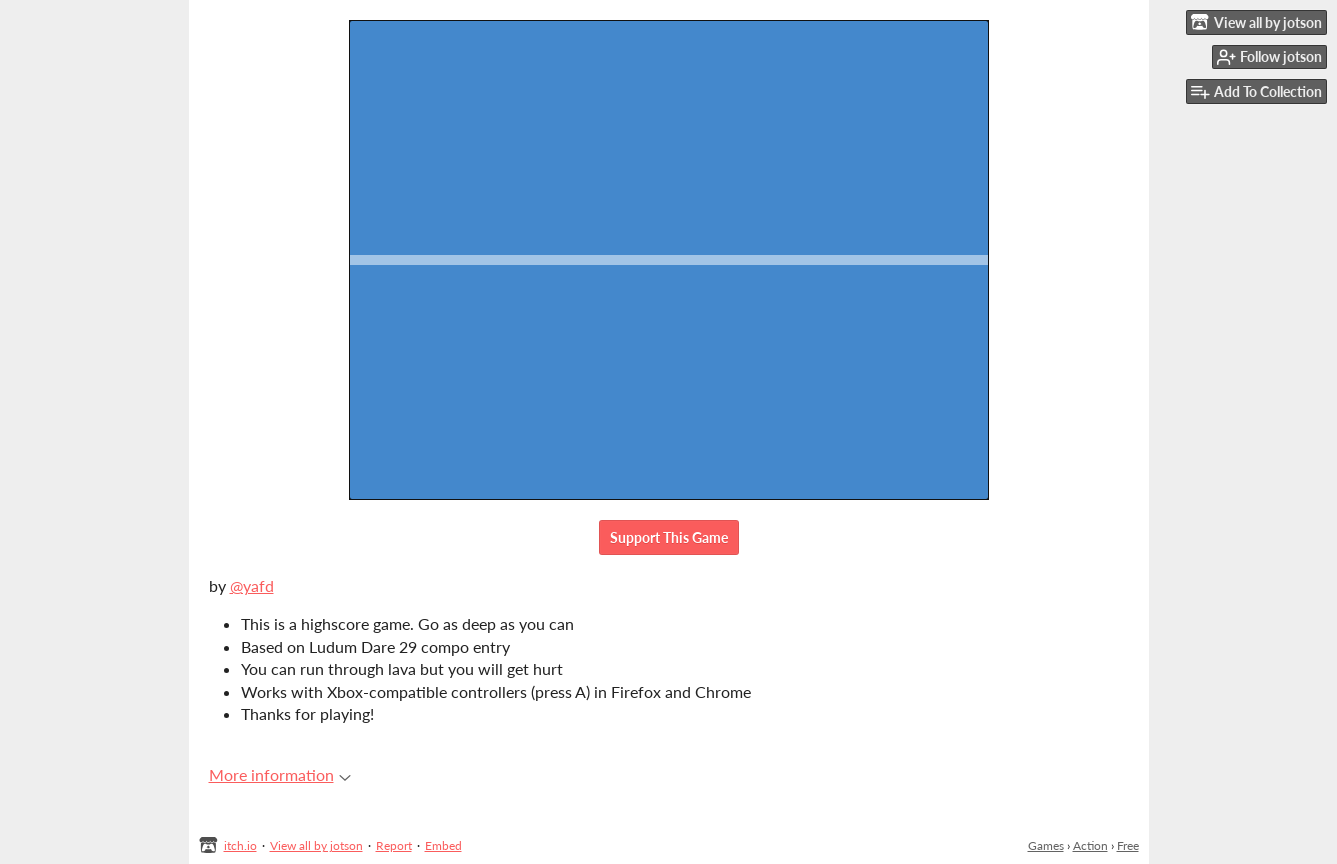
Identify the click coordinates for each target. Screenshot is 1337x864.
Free (1128, 845)
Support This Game (669, 537)
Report (394, 845)
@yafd (252, 585)
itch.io (240, 845)
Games (1046, 845)
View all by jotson (316, 845)
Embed (443, 845)
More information (280, 774)
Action (1090, 845)
